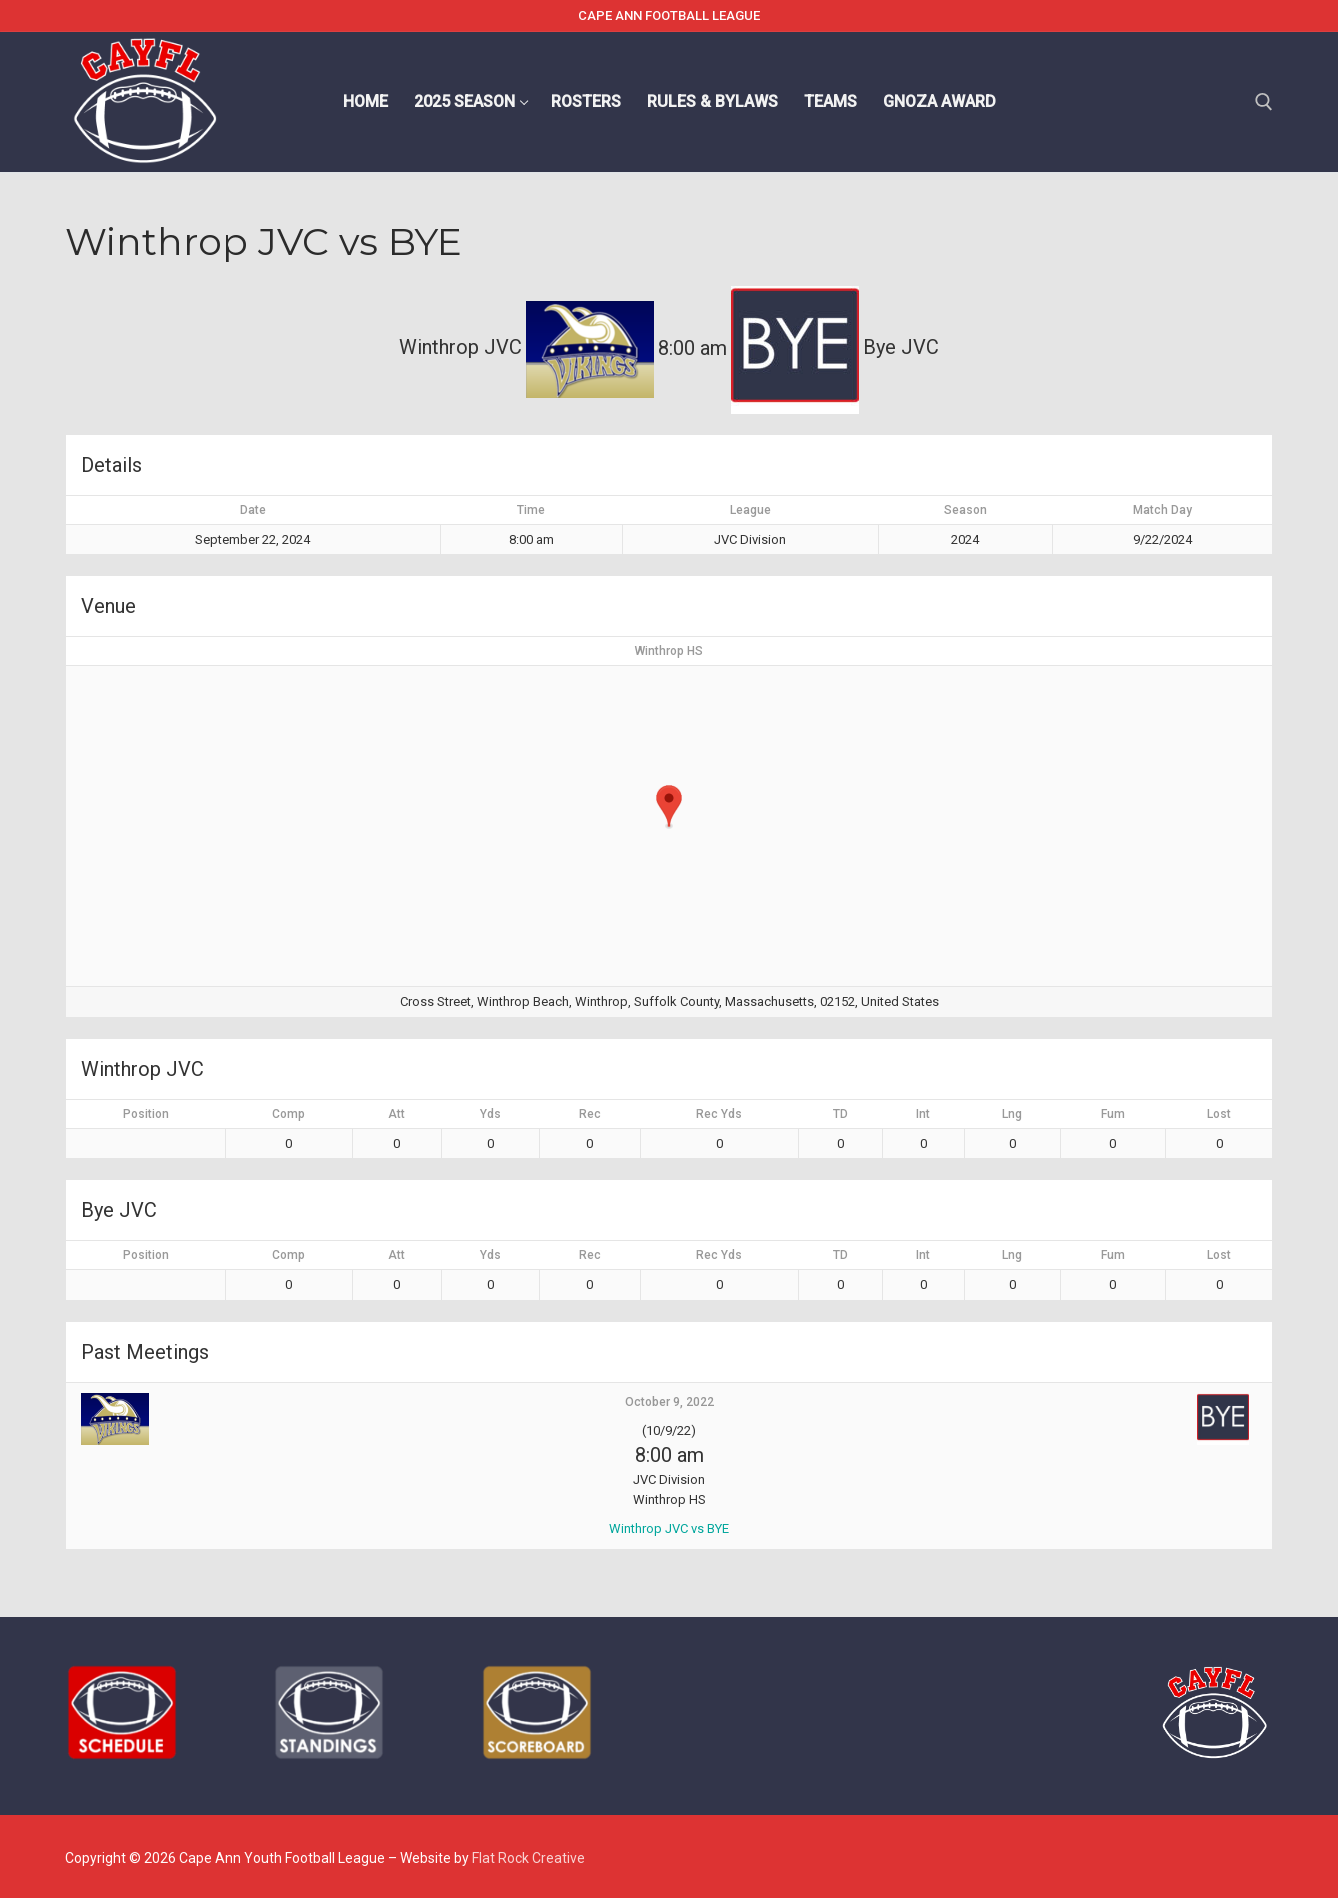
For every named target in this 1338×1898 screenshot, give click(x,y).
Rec (590, 1114)
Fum (1113, 1114)
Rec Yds (719, 1114)
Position (146, 1114)
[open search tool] (1264, 102)
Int (923, 1114)
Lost (1219, 1114)
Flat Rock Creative (528, 1858)
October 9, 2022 (669, 1402)
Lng (1012, 1114)
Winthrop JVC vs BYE (669, 1528)
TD (840, 1114)
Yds (490, 1114)
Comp (288, 1114)
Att (396, 1114)
